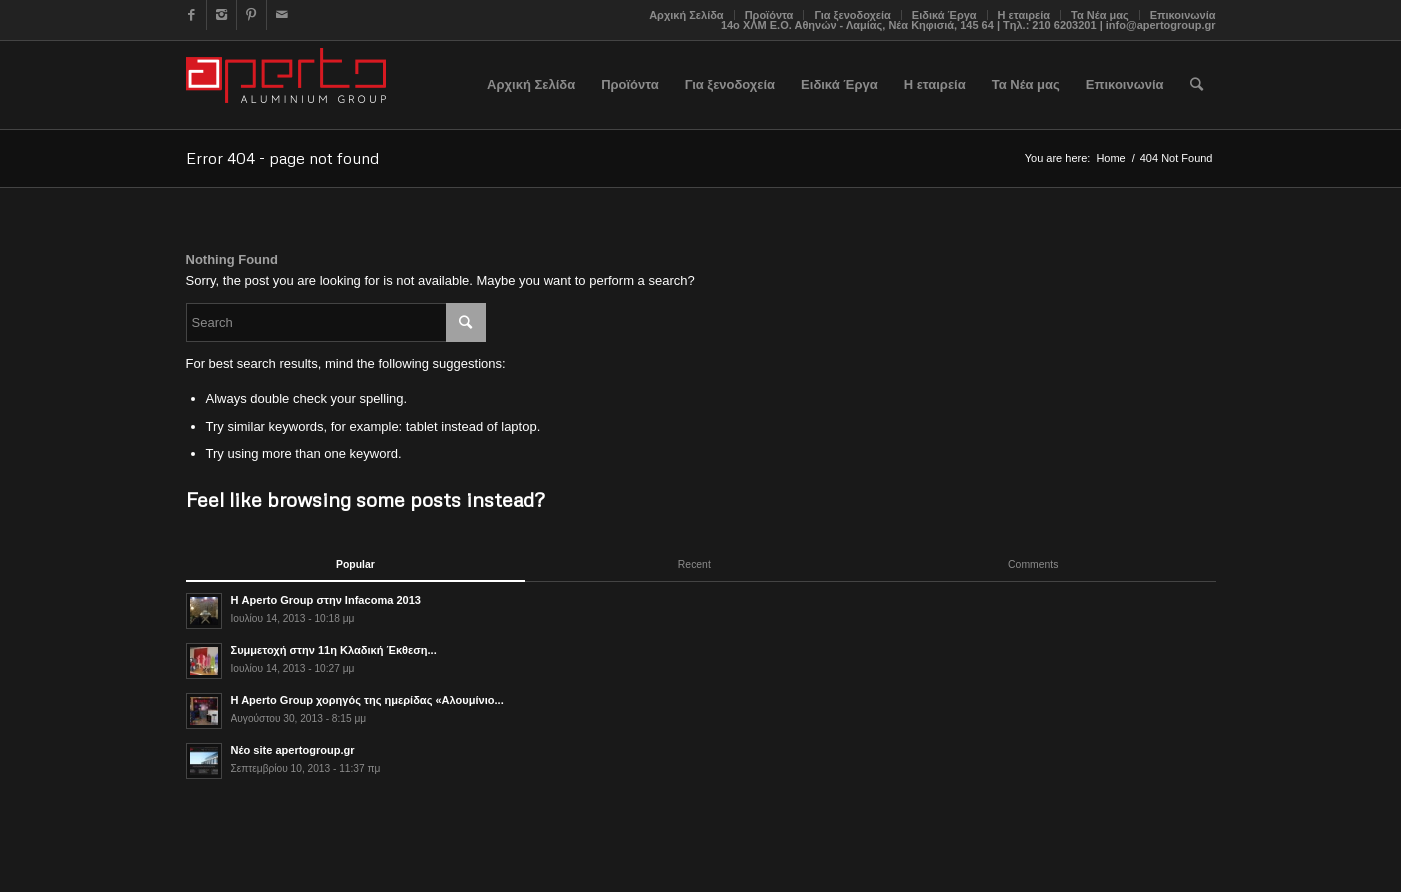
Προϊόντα (769, 15)
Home (1110, 158)
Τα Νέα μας (1100, 15)
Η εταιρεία (1024, 15)
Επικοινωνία (1183, 15)
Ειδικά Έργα (944, 15)
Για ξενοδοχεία (852, 15)
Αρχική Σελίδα (686, 15)
